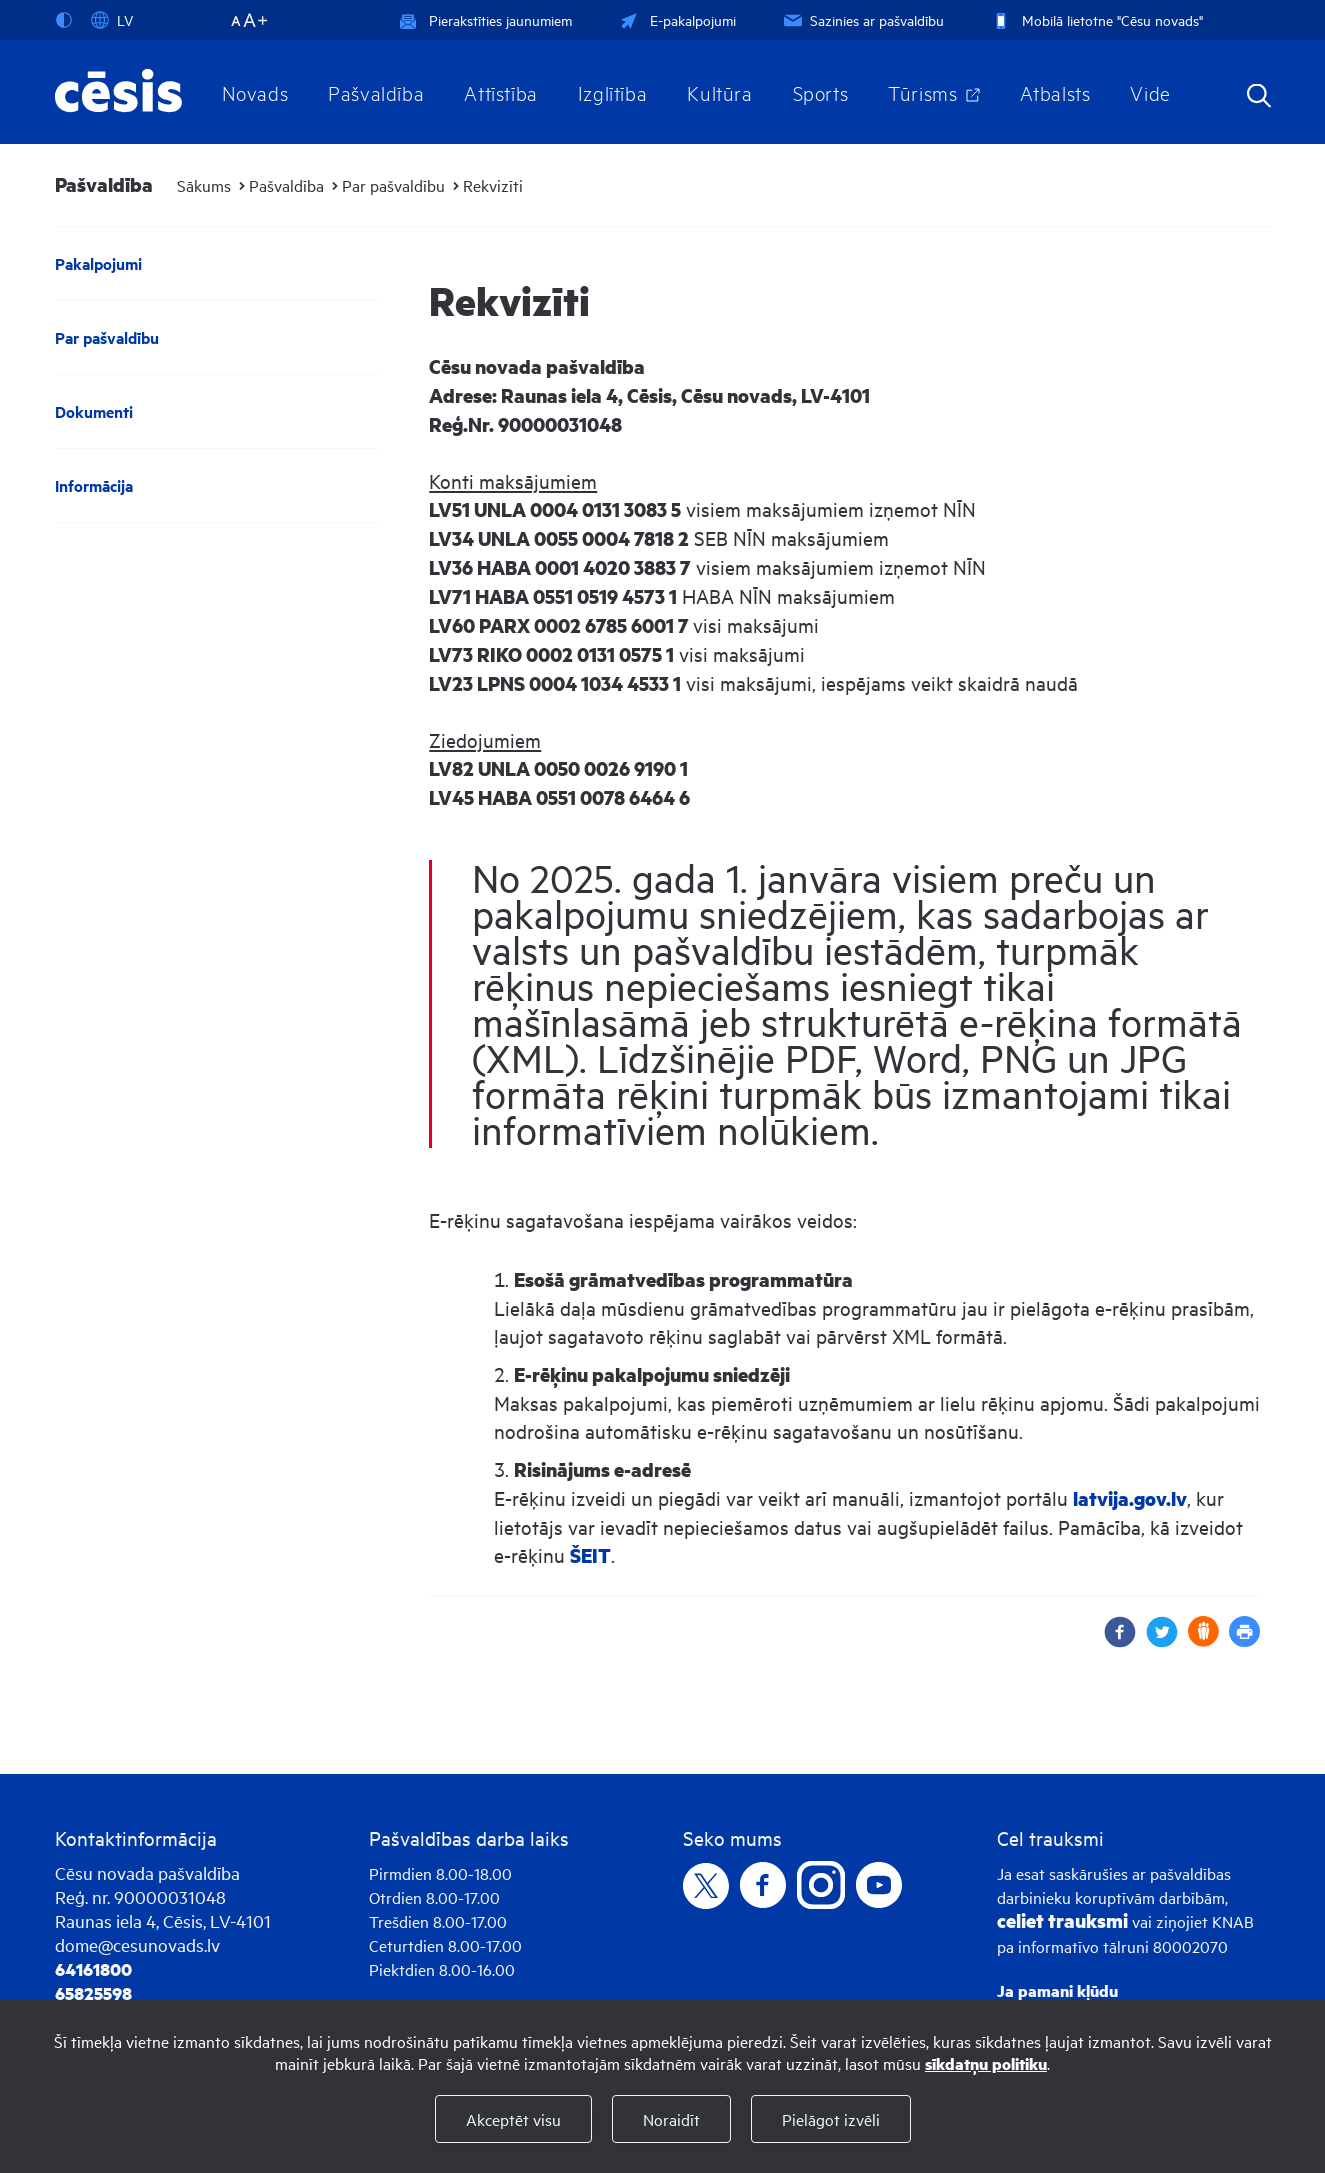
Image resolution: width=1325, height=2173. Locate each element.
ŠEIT (590, 1555)
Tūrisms (922, 92)
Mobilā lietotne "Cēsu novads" (1095, 19)
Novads (255, 92)
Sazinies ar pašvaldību (862, 19)
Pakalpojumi (98, 263)
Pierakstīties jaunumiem (485, 19)
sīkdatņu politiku (986, 2063)
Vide (1150, 92)
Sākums (204, 185)
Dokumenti (94, 411)
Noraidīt (671, 2119)
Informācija (94, 485)
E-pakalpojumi (676, 19)
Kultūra (719, 92)
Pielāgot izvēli (831, 2119)
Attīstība (501, 92)
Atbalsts (1055, 92)
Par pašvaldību (393, 185)
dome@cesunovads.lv (137, 1944)
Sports (821, 92)
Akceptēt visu (513, 2119)
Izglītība (613, 92)
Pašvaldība (376, 92)
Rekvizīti (493, 185)
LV (112, 20)
